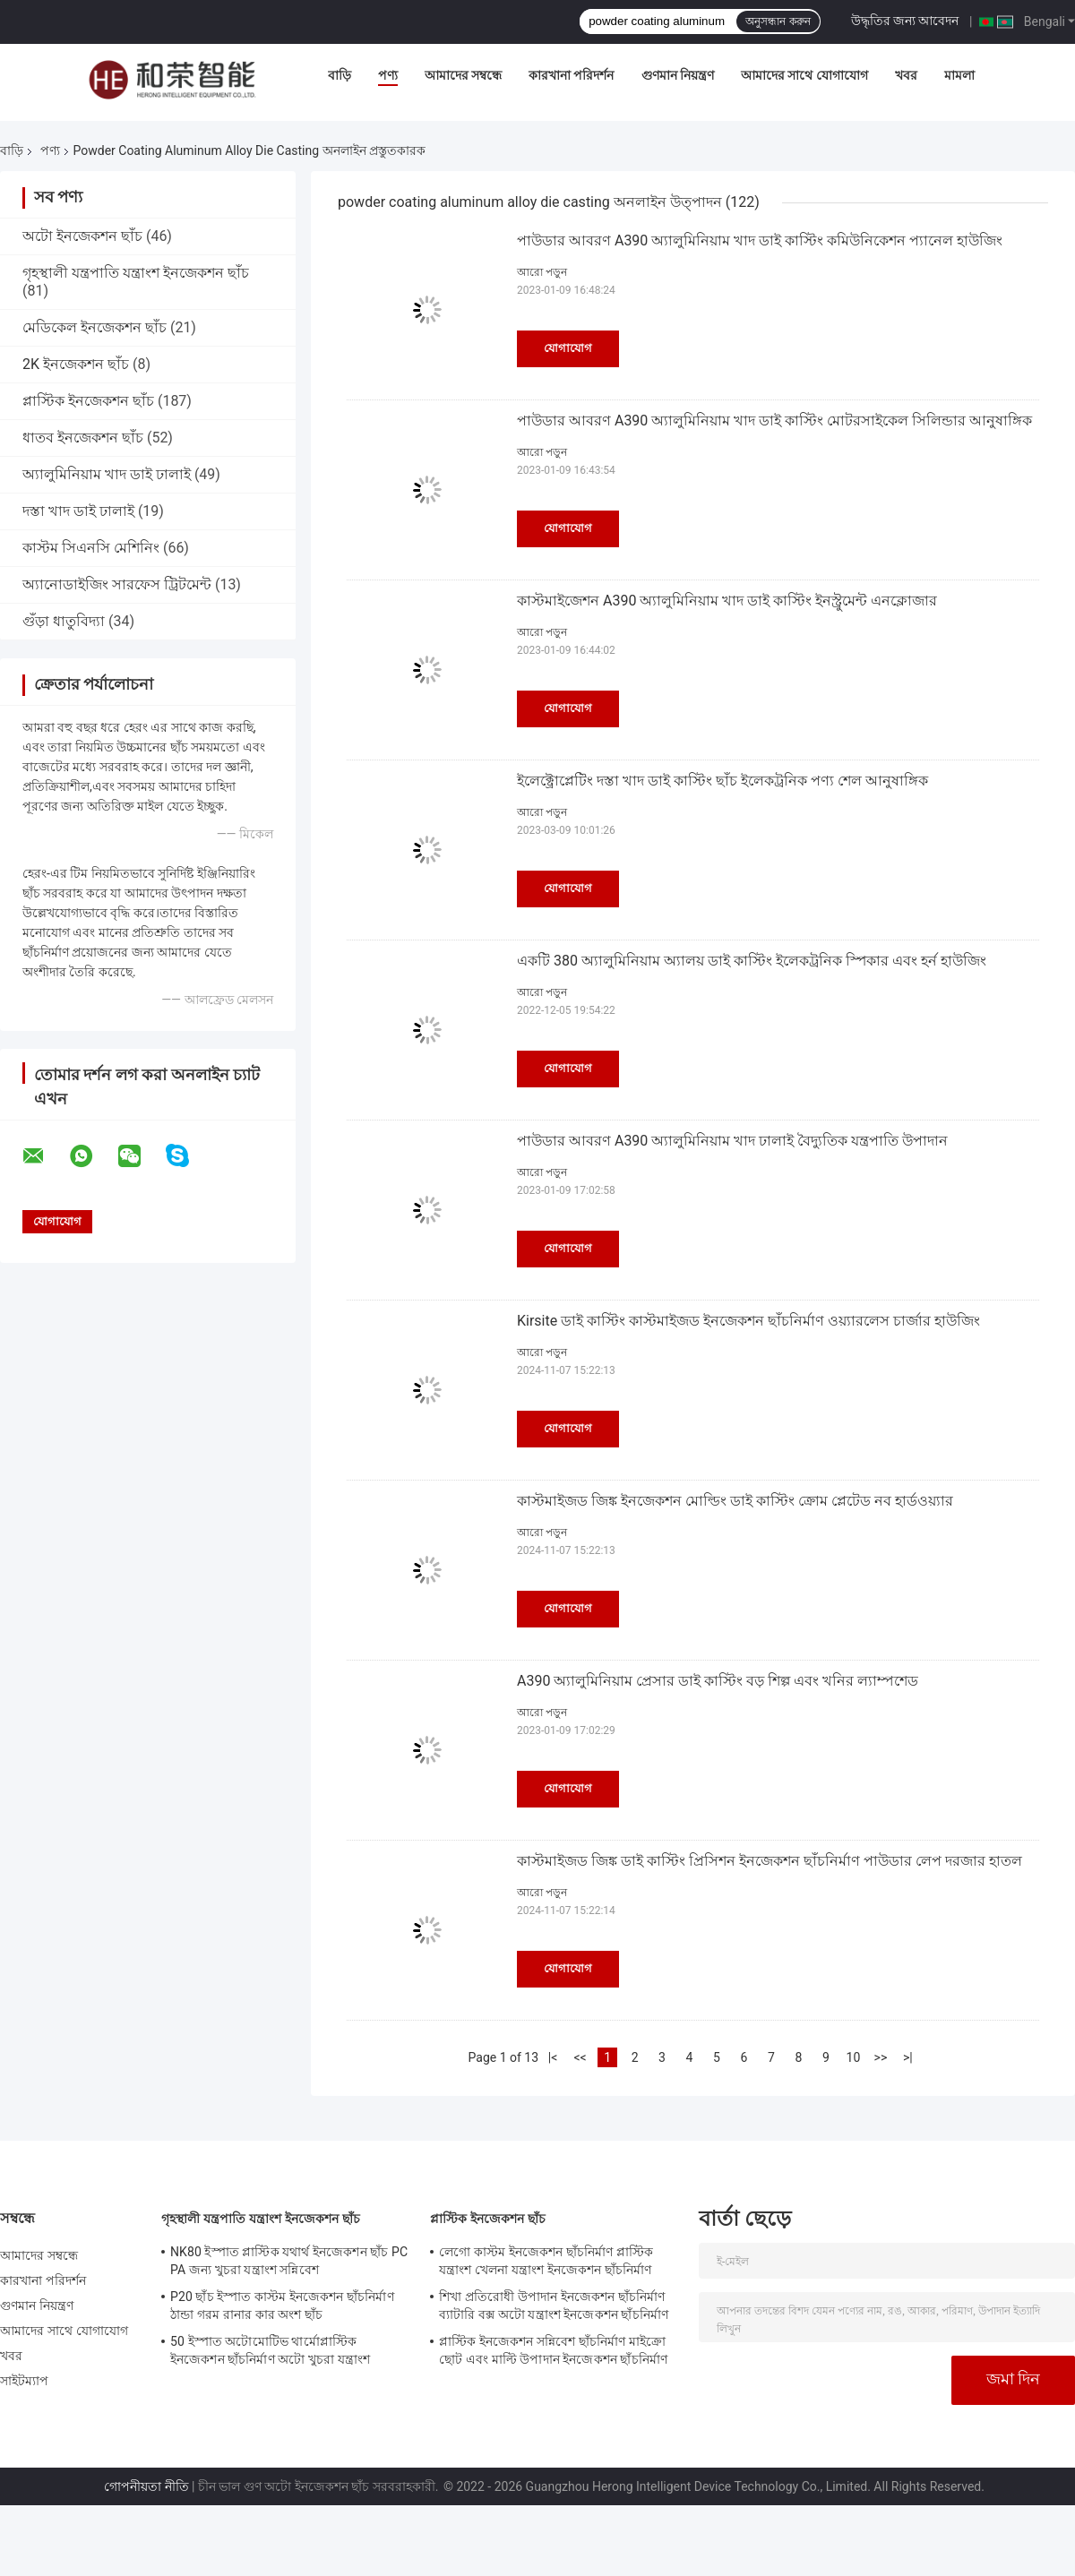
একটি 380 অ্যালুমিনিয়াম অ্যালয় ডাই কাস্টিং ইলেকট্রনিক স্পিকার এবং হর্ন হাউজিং (751, 960)
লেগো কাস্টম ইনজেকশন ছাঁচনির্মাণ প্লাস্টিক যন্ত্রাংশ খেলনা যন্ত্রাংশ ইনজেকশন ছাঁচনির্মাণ (546, 2261)
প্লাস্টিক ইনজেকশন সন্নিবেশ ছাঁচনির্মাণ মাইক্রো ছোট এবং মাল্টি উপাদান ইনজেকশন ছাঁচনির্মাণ (553, 2350)
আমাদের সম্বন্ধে (463, 75)
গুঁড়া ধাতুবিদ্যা (63, 621)
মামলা (959, 75)
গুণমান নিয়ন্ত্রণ (677, 75)
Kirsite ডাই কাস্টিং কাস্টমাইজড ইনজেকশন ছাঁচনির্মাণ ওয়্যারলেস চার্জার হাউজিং (748, 1320)
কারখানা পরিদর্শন (571, 75)
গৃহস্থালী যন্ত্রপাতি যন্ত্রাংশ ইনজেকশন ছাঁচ (135, 272)
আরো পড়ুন (542, 272)
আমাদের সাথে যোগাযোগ (804, 75)
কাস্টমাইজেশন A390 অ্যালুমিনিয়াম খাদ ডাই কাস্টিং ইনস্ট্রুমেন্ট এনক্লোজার (727, 600)
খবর (906, 75)
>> (881, 2057)
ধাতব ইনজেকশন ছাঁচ (82, 437)
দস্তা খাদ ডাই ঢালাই (78, 510)
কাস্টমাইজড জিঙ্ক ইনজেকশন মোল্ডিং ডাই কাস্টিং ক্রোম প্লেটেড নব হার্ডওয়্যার (735, 1500)
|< (553, 2057)
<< (579, 2057)
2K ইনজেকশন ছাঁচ (75, 364)
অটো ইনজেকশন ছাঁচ (82, 236)
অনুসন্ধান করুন (777, 21)
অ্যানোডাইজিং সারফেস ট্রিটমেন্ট (116, 584)
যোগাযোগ (568, 348)
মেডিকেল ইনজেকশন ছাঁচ (94, 327)
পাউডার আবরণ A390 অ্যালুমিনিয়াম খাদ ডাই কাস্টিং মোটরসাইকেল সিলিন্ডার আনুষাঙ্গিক (774, 420)
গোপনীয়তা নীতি (146, 2486)
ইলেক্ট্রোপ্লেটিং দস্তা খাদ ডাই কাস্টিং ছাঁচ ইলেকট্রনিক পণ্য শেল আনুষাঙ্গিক (722, 780)
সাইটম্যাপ (24, 2381)
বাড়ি (339, 75)
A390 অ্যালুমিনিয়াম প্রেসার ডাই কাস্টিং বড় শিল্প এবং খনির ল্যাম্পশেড (717, 1680)
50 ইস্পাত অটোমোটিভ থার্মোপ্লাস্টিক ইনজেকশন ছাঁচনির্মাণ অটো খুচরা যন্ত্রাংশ (270, 2350)
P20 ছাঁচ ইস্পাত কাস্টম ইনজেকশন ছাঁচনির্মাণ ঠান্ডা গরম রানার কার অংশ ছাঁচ (282, 2305)
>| (908, 2057)
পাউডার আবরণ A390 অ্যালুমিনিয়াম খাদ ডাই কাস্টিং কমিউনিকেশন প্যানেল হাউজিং (759, 240)
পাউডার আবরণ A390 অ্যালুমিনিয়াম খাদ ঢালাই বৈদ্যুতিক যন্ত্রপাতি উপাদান (732, 1140)
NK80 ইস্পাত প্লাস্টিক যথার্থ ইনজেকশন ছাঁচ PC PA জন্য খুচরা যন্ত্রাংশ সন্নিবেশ (289, 2261)
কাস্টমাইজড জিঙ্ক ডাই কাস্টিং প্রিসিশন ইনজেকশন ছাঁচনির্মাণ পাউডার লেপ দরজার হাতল (769, 1860)
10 (854, 2057)
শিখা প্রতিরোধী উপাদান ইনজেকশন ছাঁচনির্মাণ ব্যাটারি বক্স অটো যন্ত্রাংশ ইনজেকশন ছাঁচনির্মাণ (553, 2305)
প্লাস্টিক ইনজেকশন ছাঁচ (88, 400)
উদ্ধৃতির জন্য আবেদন (905, 20)
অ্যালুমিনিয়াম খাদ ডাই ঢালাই (106, 474)
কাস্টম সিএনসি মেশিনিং (90, 547)
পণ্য (388, 75)
